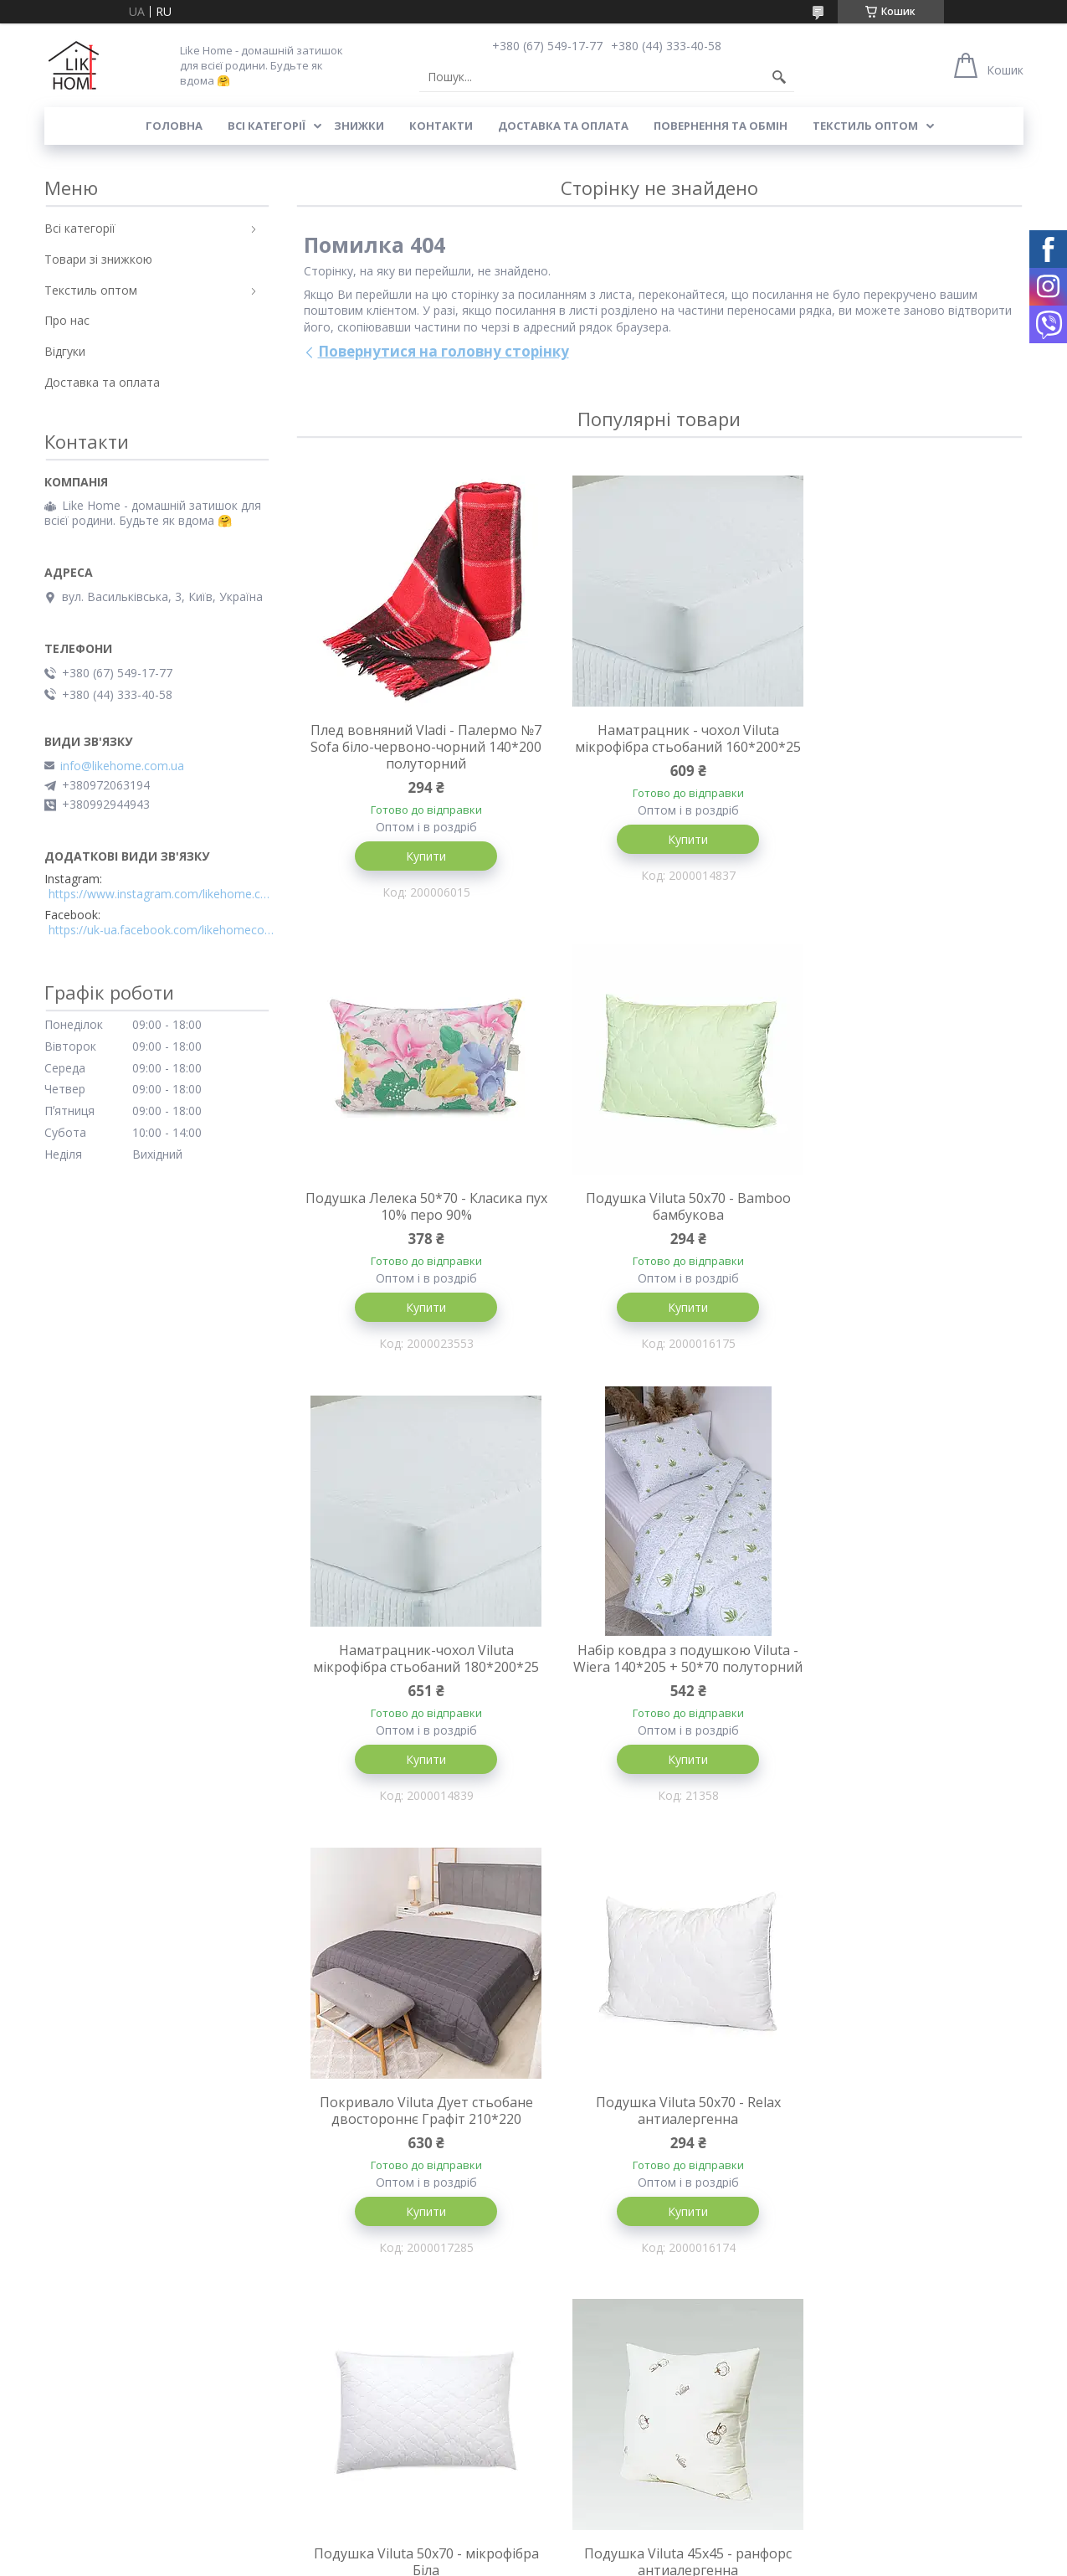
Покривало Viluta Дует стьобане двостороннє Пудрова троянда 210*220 (659, 2141)
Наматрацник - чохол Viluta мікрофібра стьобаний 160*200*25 (659, 747)
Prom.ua (617, 2544)
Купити (416, 856)
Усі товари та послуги (653, 2340)
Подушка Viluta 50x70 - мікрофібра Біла (902, 1679)
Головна (174, 125)
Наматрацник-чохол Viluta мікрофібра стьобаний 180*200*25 (659, 1217)
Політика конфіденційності (778, 2560)
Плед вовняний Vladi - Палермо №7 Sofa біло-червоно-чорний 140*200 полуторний (416, 747)
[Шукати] (779, 77)
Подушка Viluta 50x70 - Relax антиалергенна (659, 1679)
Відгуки (64, 351)
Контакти (441, 125)
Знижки (359, 125)
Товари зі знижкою (98, 259)
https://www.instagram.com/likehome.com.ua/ (161, 894)
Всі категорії (266, 125)
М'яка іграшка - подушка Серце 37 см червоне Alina (901, 2133)
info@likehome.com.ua (122, 766)
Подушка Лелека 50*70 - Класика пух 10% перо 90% (901, 738)
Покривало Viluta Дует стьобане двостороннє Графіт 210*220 (416, 1679)
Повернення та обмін (720, 125)
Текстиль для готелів (602, 2475)
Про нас (67, 320)
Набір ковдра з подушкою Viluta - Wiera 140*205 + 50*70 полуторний (901, 1217)
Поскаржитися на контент (636, 2560)
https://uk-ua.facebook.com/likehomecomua (161, 930)
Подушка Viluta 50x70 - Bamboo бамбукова (416, 1209)
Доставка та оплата (563, 125)
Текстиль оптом (865, 125)
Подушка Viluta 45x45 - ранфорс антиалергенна (416, 2133)
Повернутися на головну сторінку (443, 351)
